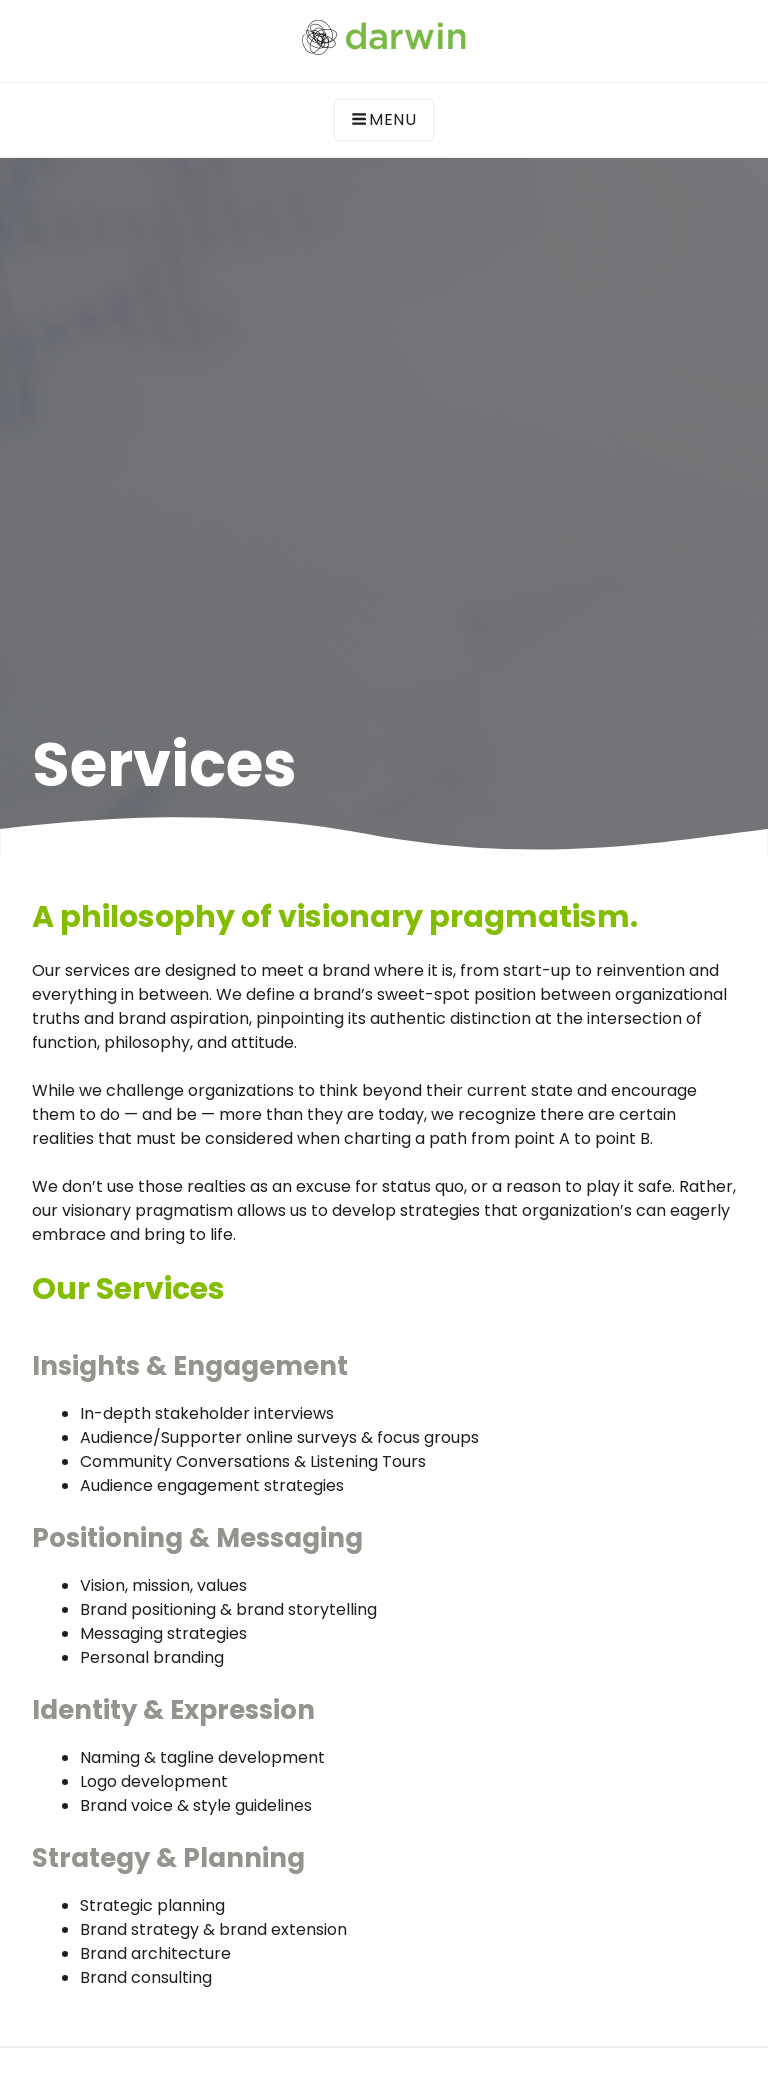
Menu (384, 119)
